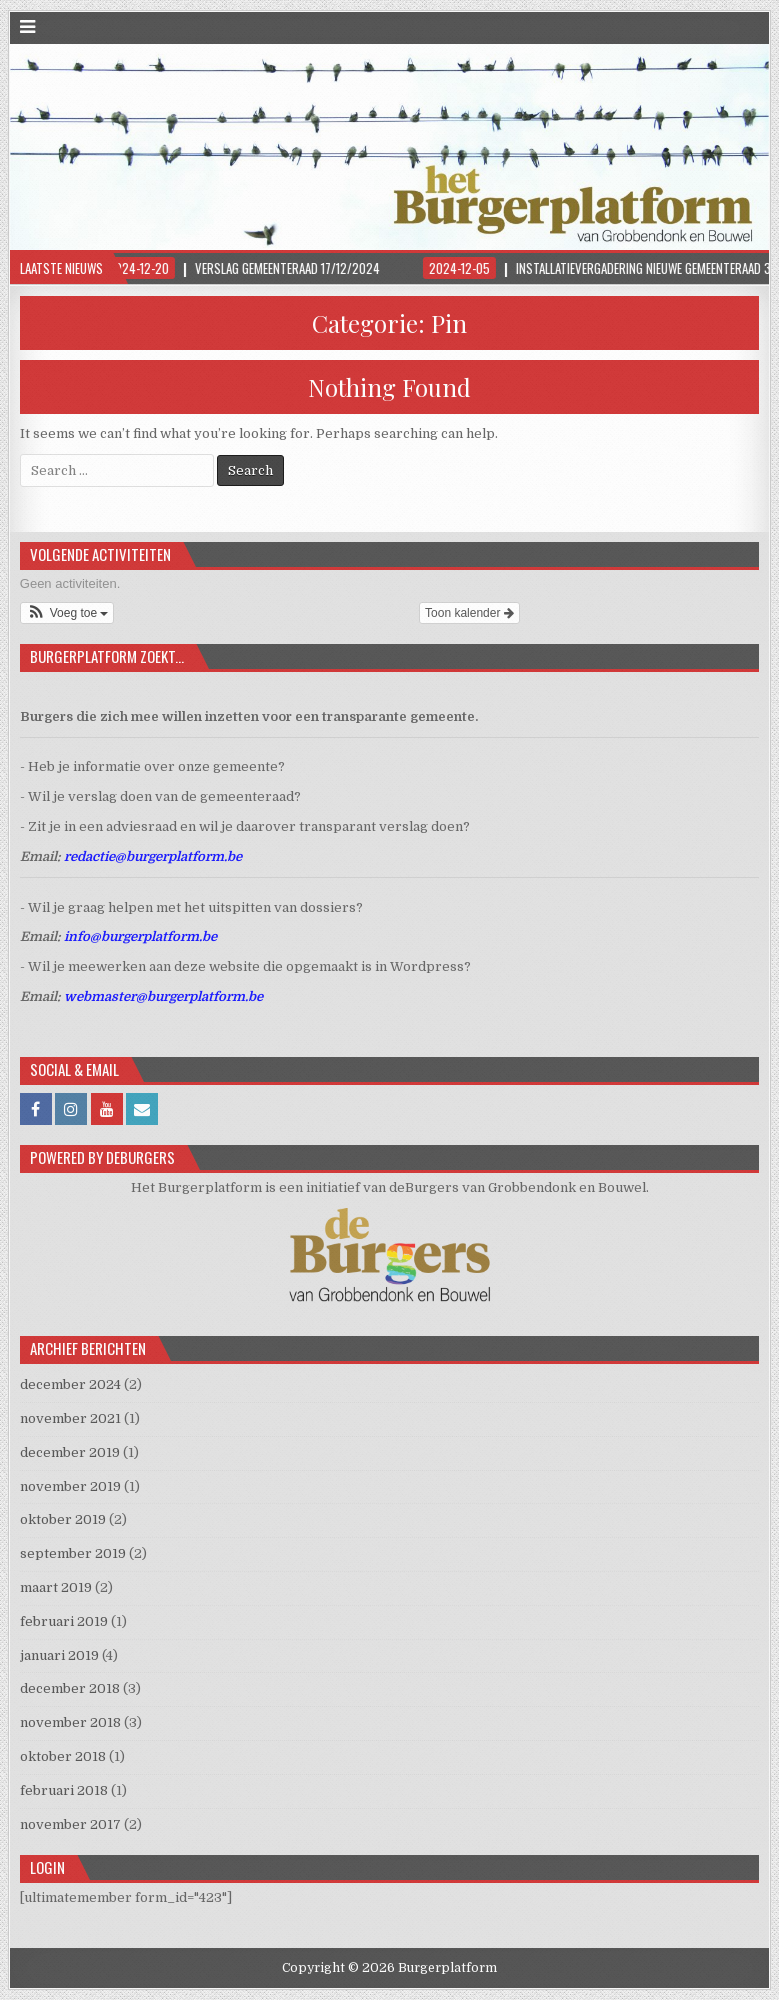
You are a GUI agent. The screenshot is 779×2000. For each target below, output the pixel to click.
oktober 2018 (63, 1756)
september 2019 (73, 1553)
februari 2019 (64, 1621)
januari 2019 (59, 1655)
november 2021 (70, 1418)
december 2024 (70, 1384)
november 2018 (70, 1722)
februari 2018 (64, 1790)
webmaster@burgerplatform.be (163, 996)
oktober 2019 (63, 1519)
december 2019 (70, 1452)
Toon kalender (469, 613)
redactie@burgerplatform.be (153, 856)
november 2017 (70, 1824)
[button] (67, 613)
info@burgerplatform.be (140, 936)
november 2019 (70, 1486)
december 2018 (70, 1688)
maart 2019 (56, 1587)
